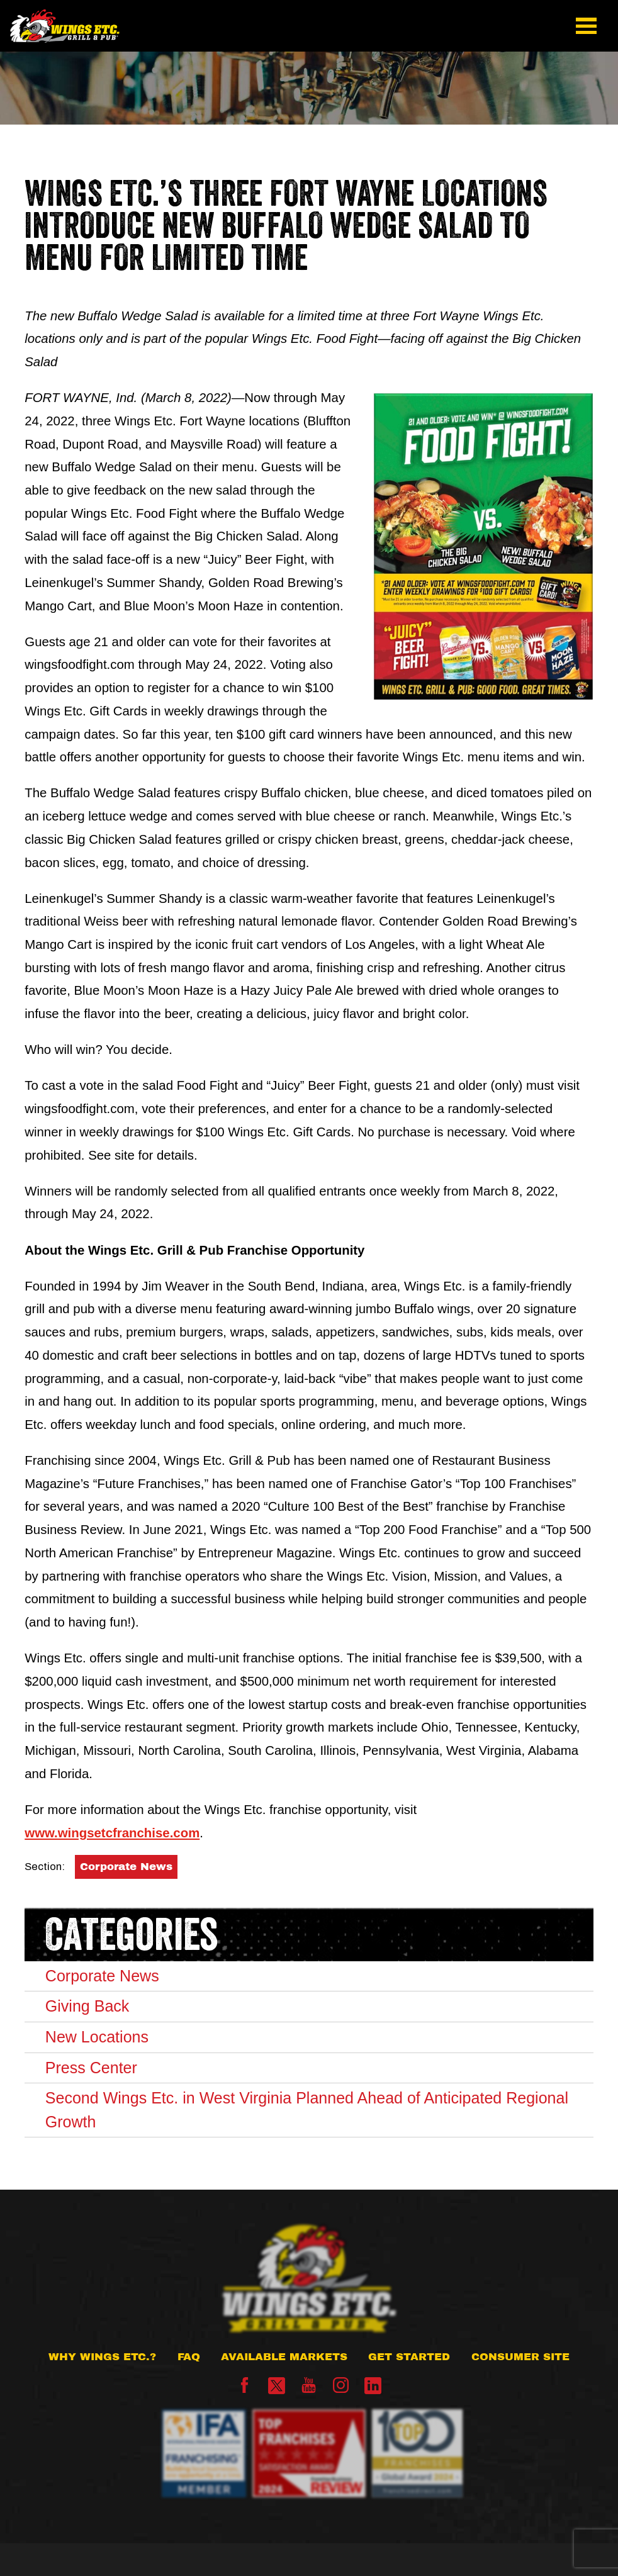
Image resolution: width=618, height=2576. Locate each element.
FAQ (188, 2357)
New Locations (97, 2037)
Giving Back (87, 2006)
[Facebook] (244, 2389)
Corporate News (126, 1867)
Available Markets (284, 2357)
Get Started (409, 2357)
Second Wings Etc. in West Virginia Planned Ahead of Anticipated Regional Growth (306, 2110)
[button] (586, 26)
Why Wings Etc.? (102, 2357)
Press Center (91, 2067)
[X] (276, 2385)
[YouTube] (309, 2389)
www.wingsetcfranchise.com (112, 1833)
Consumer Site (520, 2357)
